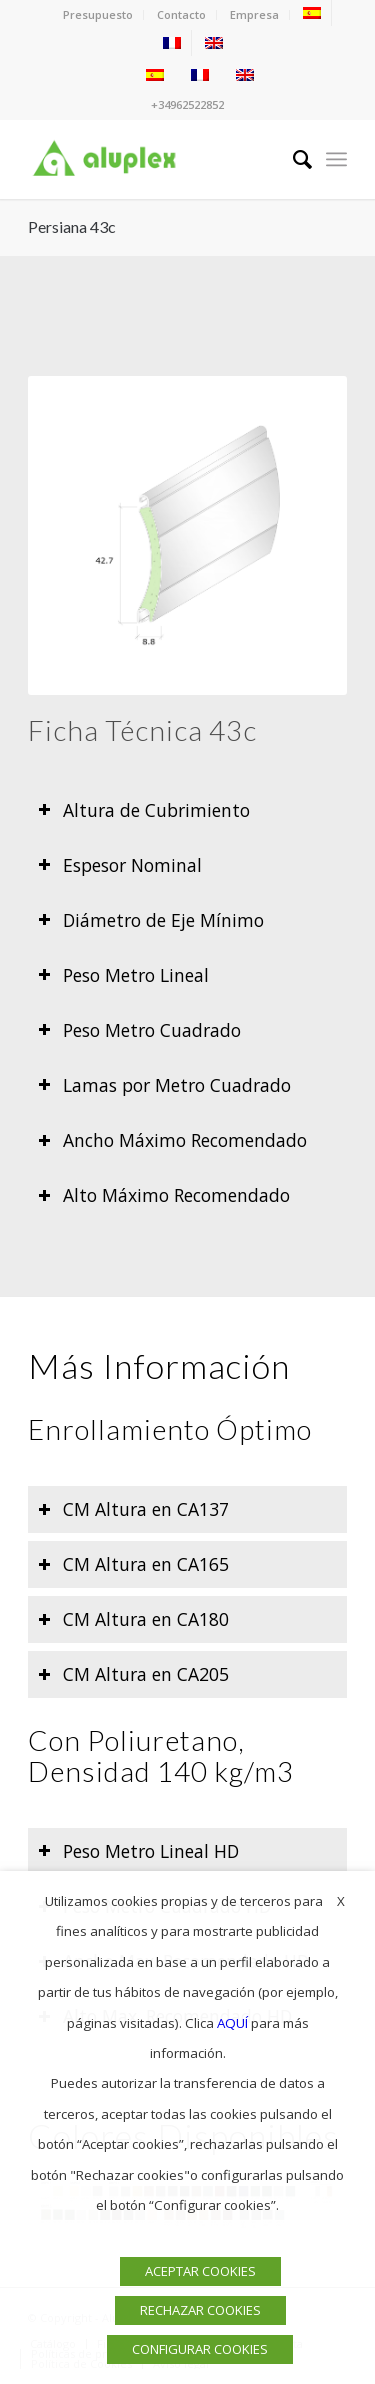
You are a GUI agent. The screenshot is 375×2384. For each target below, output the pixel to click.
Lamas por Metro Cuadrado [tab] (164, 1085)
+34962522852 (187, 104)
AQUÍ (232, 2023)
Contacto (181, 14)
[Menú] (336, 159)
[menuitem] (98, 15)
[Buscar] (292, 159)
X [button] (341, 1901)
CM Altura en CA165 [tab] (133, 1564)
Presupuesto (98, 14)
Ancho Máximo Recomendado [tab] (172, 1140)
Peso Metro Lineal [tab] (123, 975)
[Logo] (155, 159)
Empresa (254, 14)
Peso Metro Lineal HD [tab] (138, 1851)
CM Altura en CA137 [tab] (133, 1509)
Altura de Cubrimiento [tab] (144, 810)
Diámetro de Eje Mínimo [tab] (151, 920)
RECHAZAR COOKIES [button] (200, 2310)
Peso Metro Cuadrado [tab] (139, 1030)
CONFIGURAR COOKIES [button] (200, 2349)
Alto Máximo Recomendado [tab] (164, 1195)
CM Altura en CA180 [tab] (133, 1619)
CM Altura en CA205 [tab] (133, 1674)
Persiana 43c (72, 226)
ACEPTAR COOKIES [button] (200, 2271)
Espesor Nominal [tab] (120, 865)
